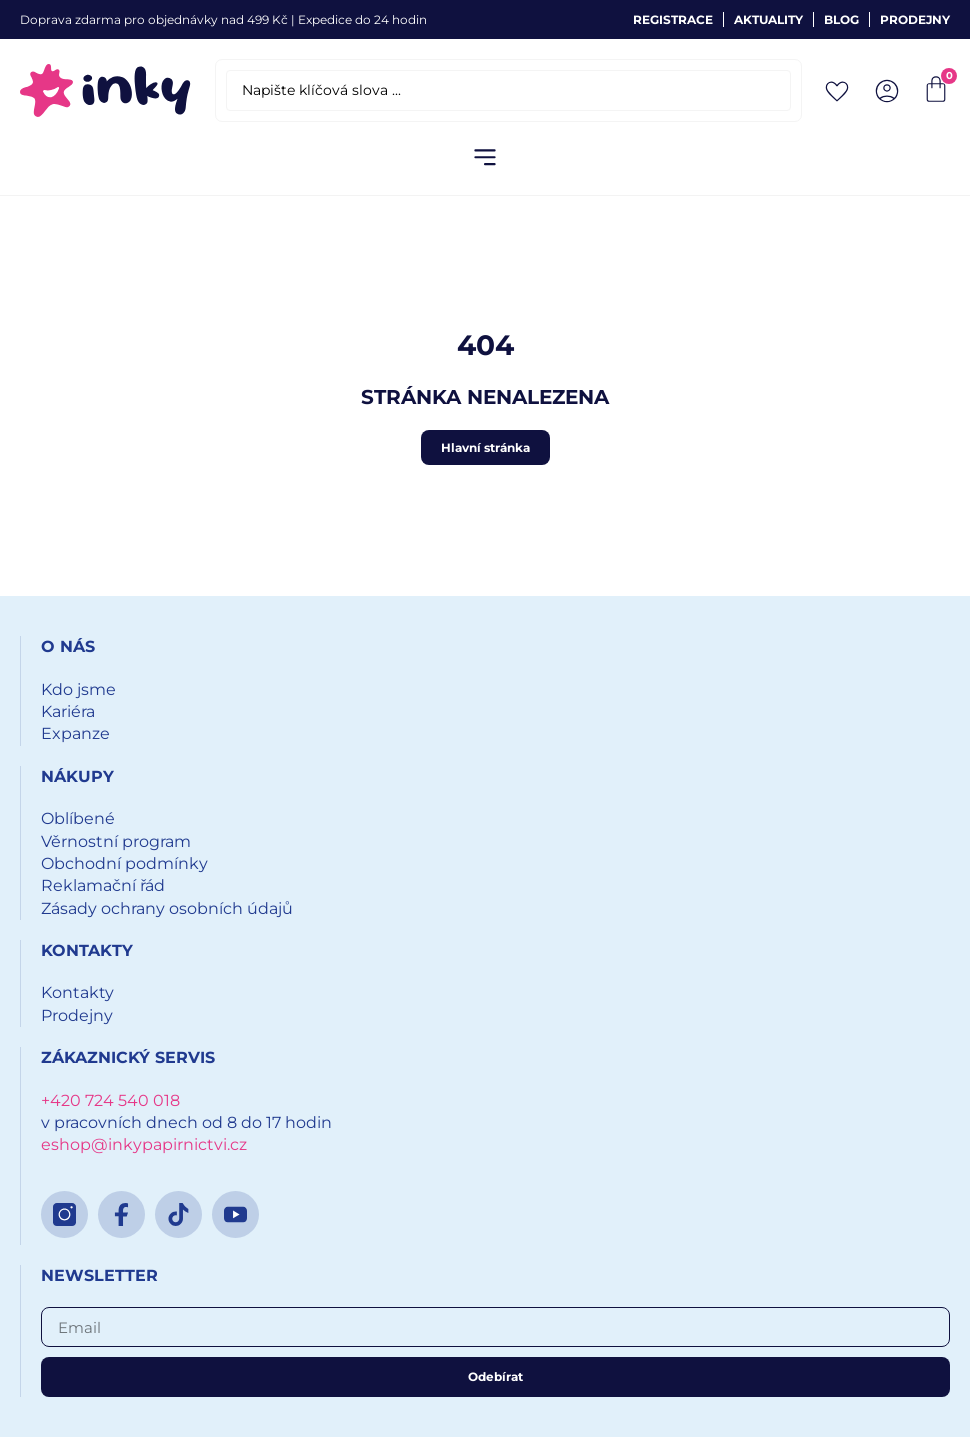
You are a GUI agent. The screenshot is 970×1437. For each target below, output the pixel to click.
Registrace (673, 19)
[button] (485, 158)
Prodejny (915, 19)
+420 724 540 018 (110, 1100)
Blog (841, 19)
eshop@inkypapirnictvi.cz (144, 1144)
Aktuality (768, 19)
